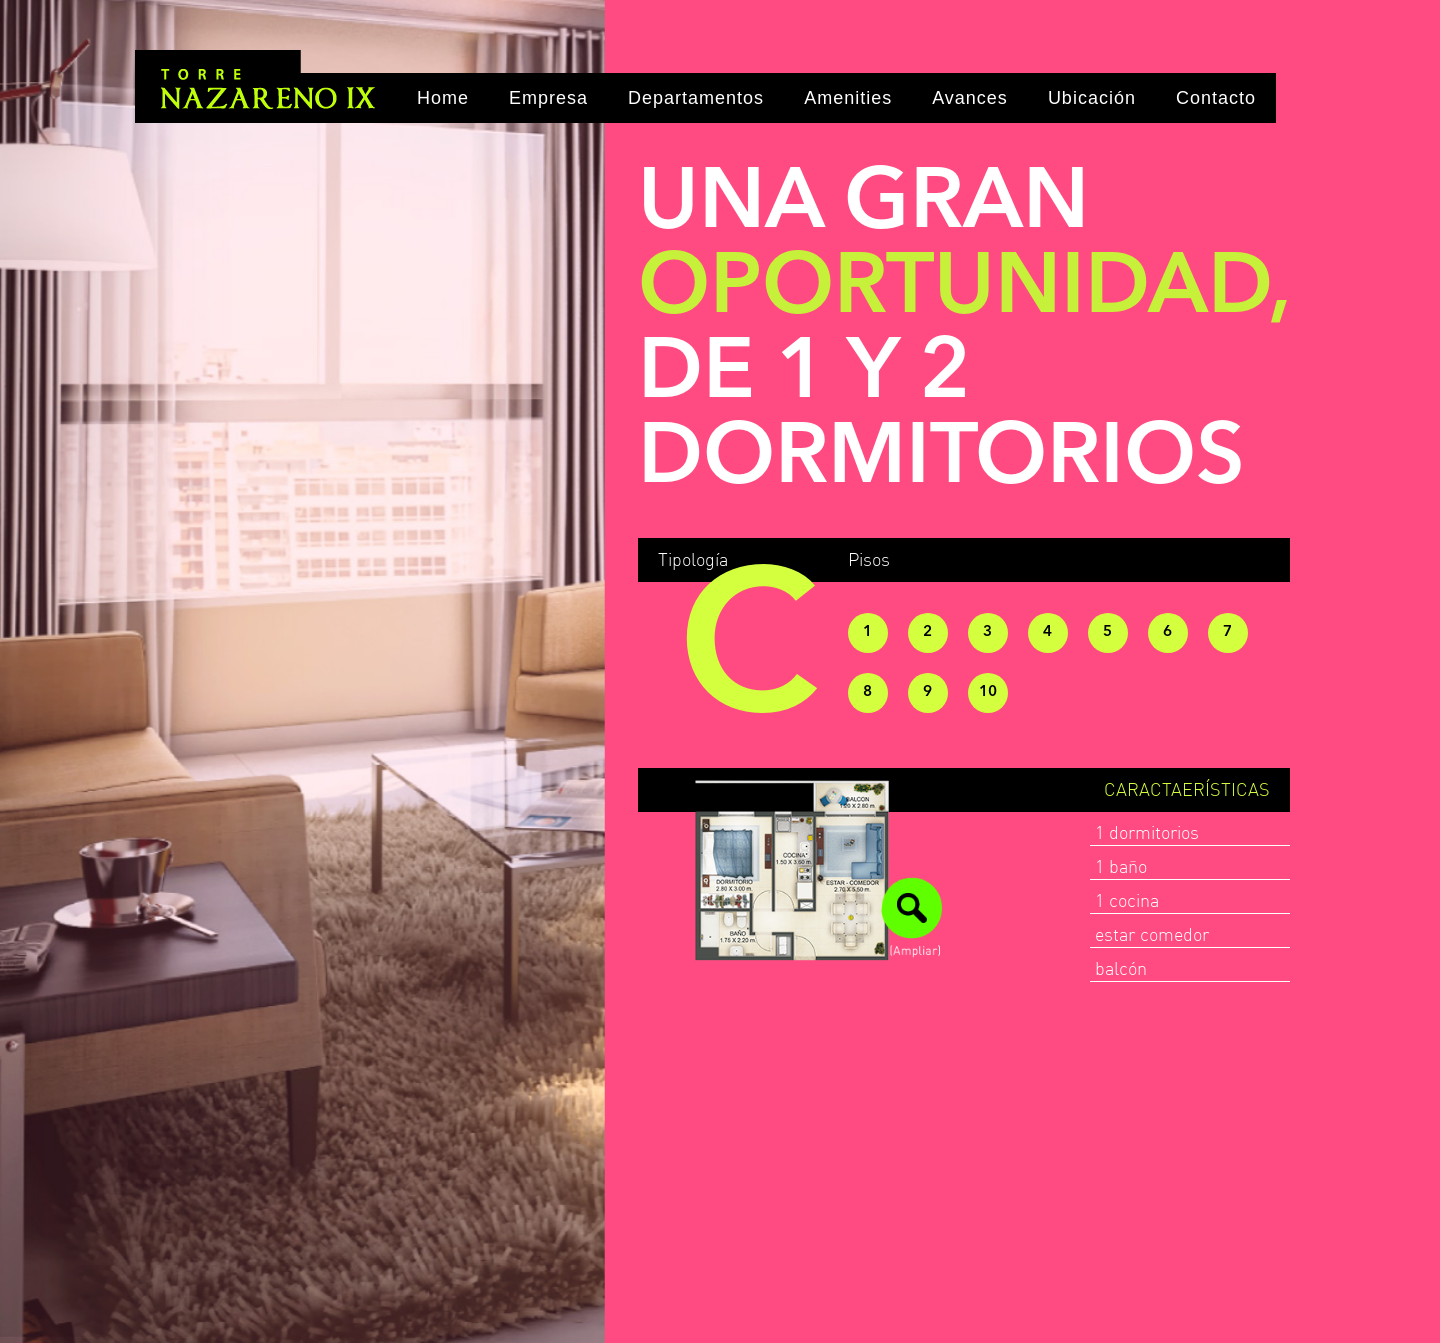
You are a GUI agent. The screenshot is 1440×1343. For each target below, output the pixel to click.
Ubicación (1092, 98)
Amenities (848, 98)
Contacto (1216, 98)
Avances (970, 98)
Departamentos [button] (696, 98)
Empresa (548, 98)
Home (443, 98)
